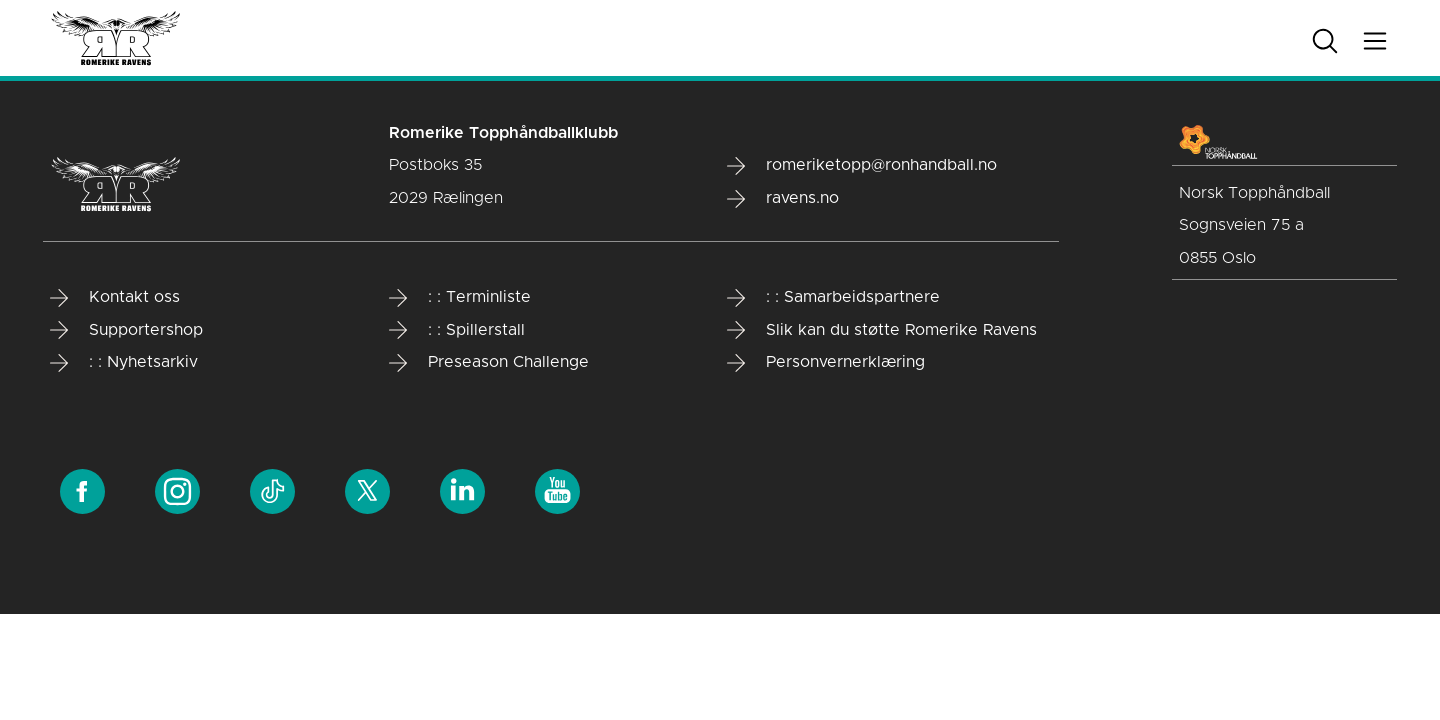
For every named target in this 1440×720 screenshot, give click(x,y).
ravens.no (783, 199)
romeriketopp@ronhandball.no (862, 166)
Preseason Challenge (489, 363)
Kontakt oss (115, 298)
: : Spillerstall (457, 330)
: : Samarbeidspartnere (833, 298)
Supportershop (126, 330)
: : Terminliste (460, 298)
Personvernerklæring (826, 363)
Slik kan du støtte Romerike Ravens (882, 330)
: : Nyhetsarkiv (124, 363)
